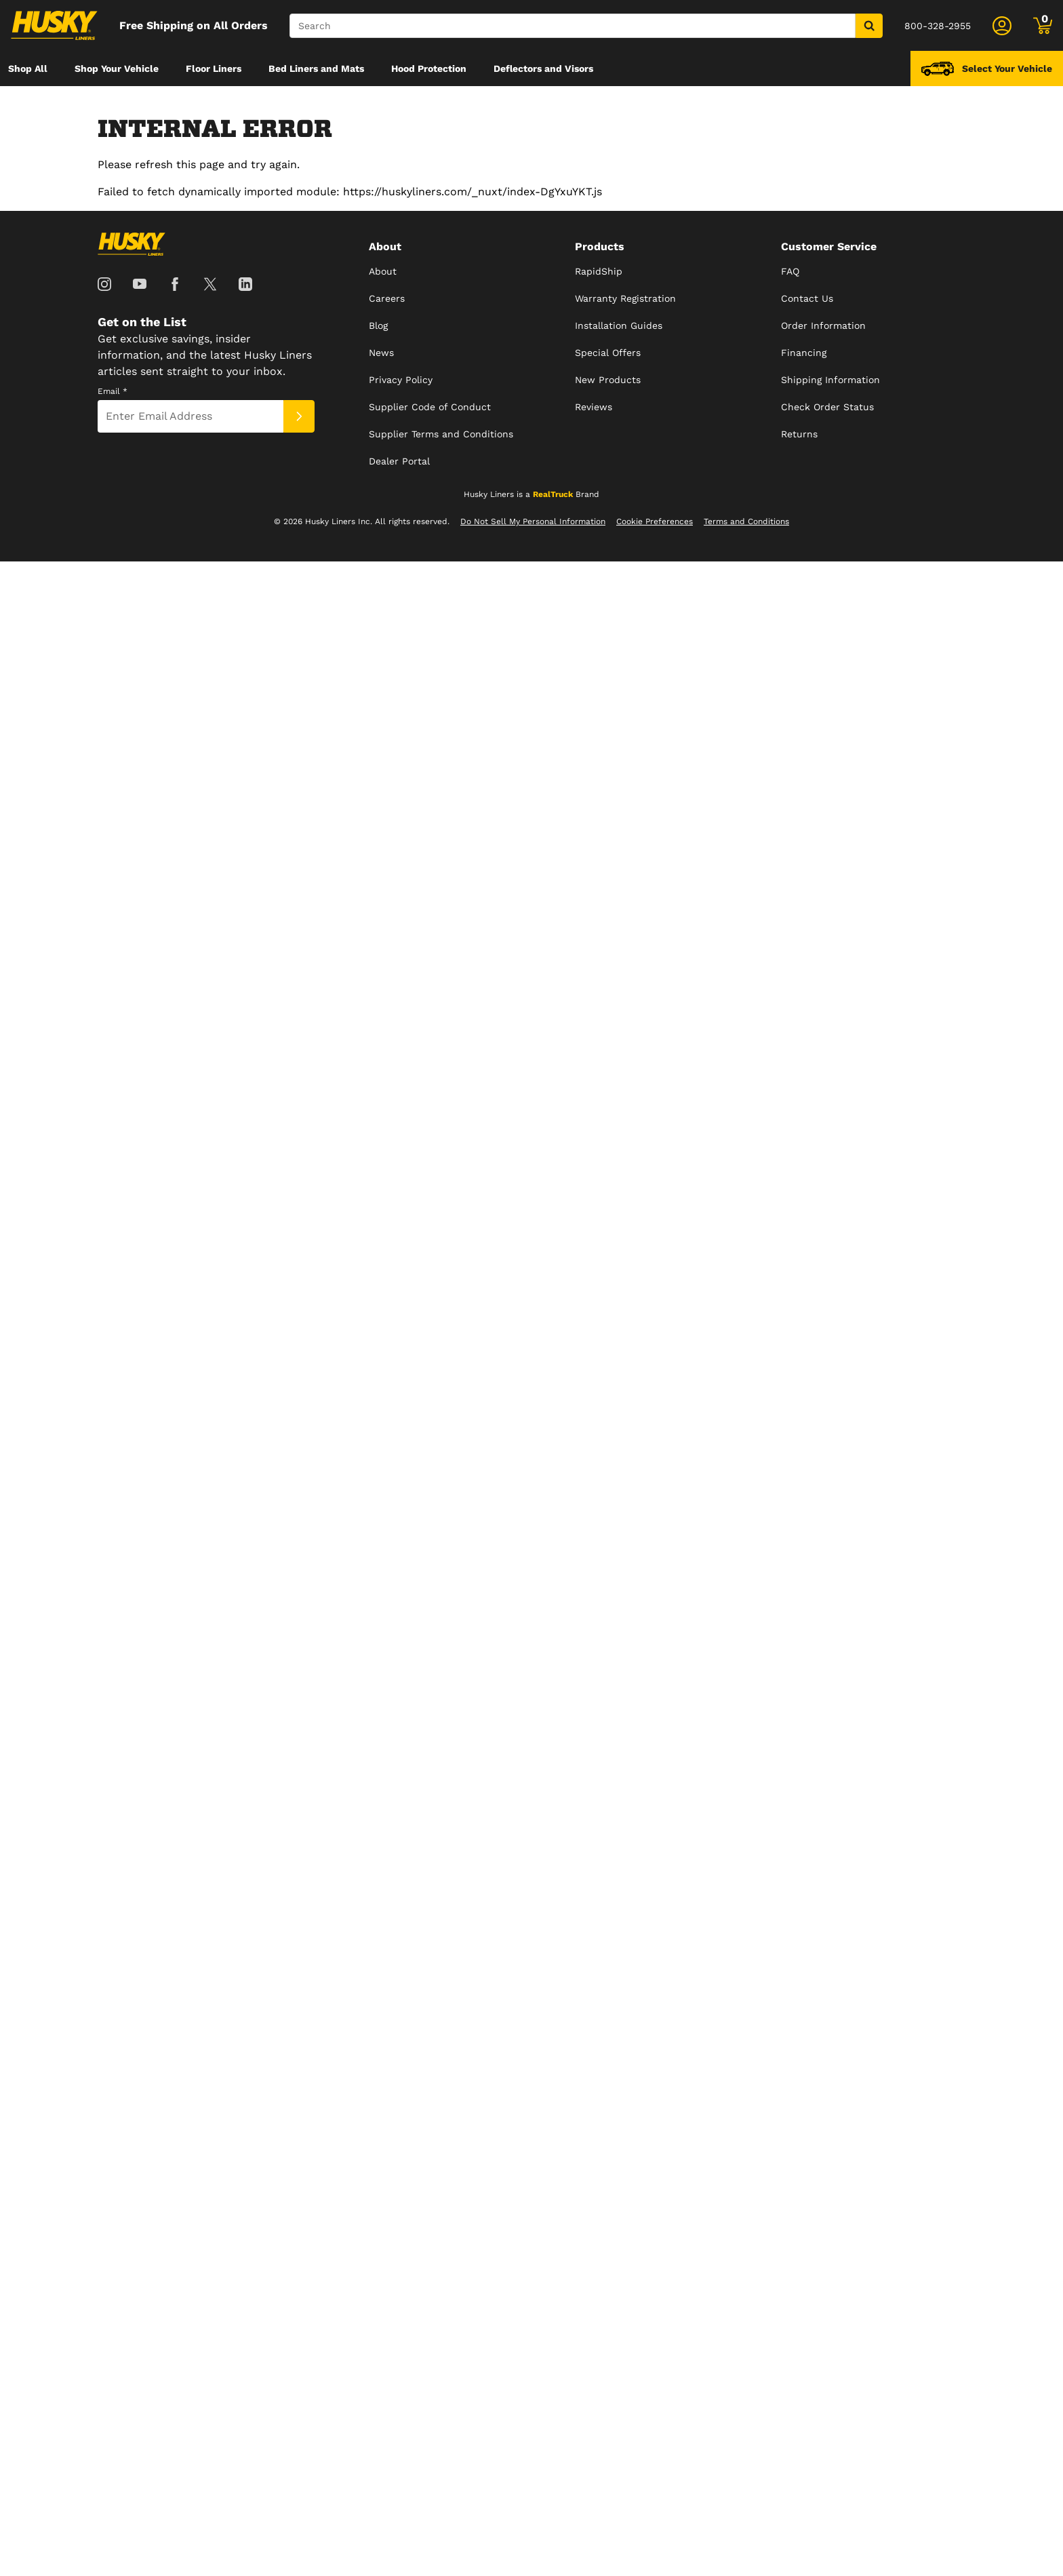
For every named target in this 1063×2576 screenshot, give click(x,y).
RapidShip (598, 271)
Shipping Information (830, 379)
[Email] (190, 416)
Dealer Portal (399, 461)
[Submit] (299, 416)
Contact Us (807, 298)
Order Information (823, 325)
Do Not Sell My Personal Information (532, 521)
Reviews (593, 406)
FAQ (790, 271)
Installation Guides (618, 325)
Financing (803, 352)
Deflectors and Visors (543, 68)
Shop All (27, 68)
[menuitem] (28, 68)
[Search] (572, 26)
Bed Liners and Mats (316, 68)
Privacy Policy (401, 379)
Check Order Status (827, 406)
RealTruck (553, 494)
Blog (378, 325)
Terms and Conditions (746, 521)
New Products (608, 379)
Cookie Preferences (654, 521)
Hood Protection (428, 68)
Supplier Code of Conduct (430, 406)
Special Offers (608, 352)
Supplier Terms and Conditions (441, 434)
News (381, 352)
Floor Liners (213, 68)
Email (112, 391)
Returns (799, 434)
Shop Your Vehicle (117, 68)
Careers (387, 298)
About (383, 271)
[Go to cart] (1042, 25)
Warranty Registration (625, 298)
